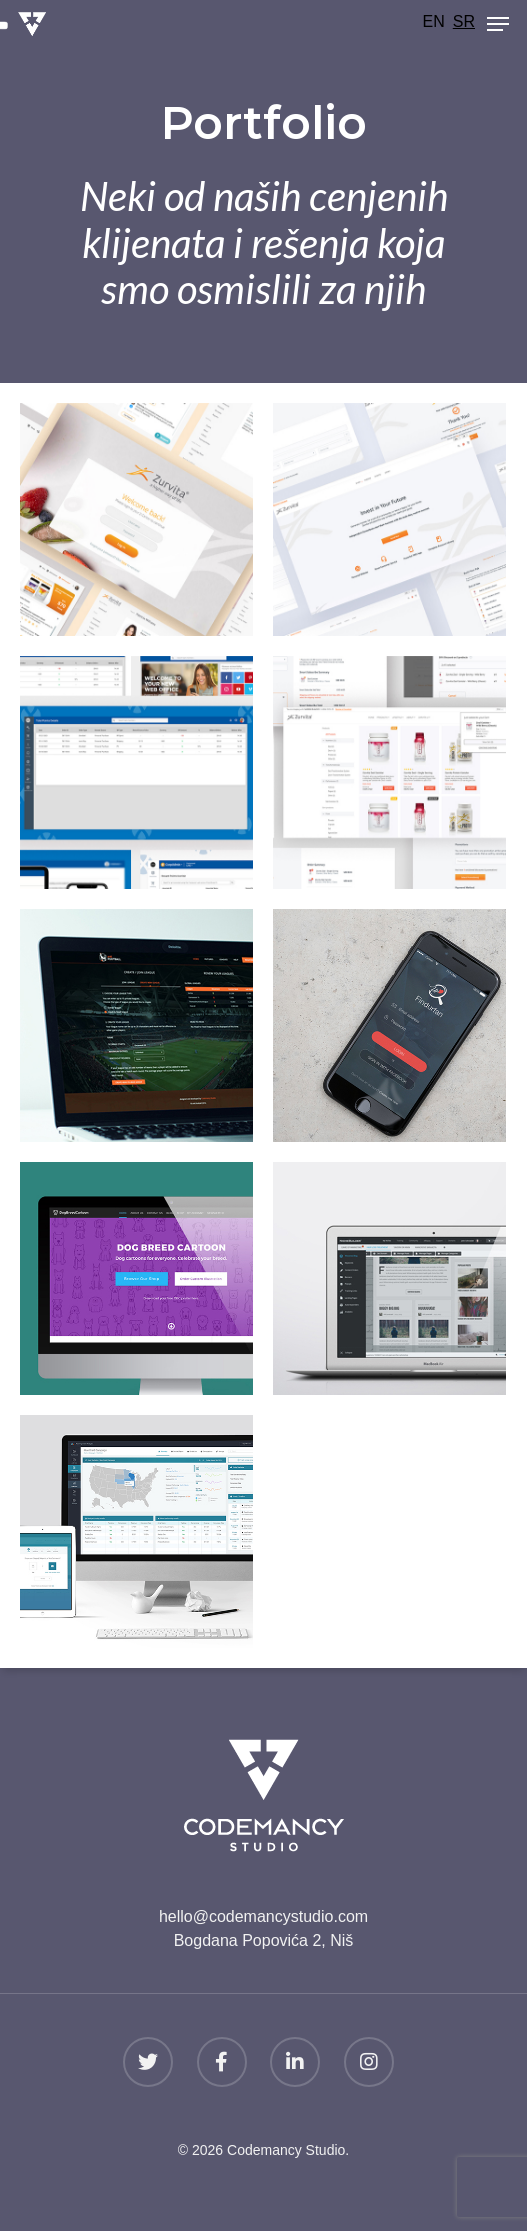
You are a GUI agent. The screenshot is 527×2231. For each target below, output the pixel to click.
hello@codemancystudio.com (263, 1916)
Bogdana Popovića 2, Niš (264, 1940)
